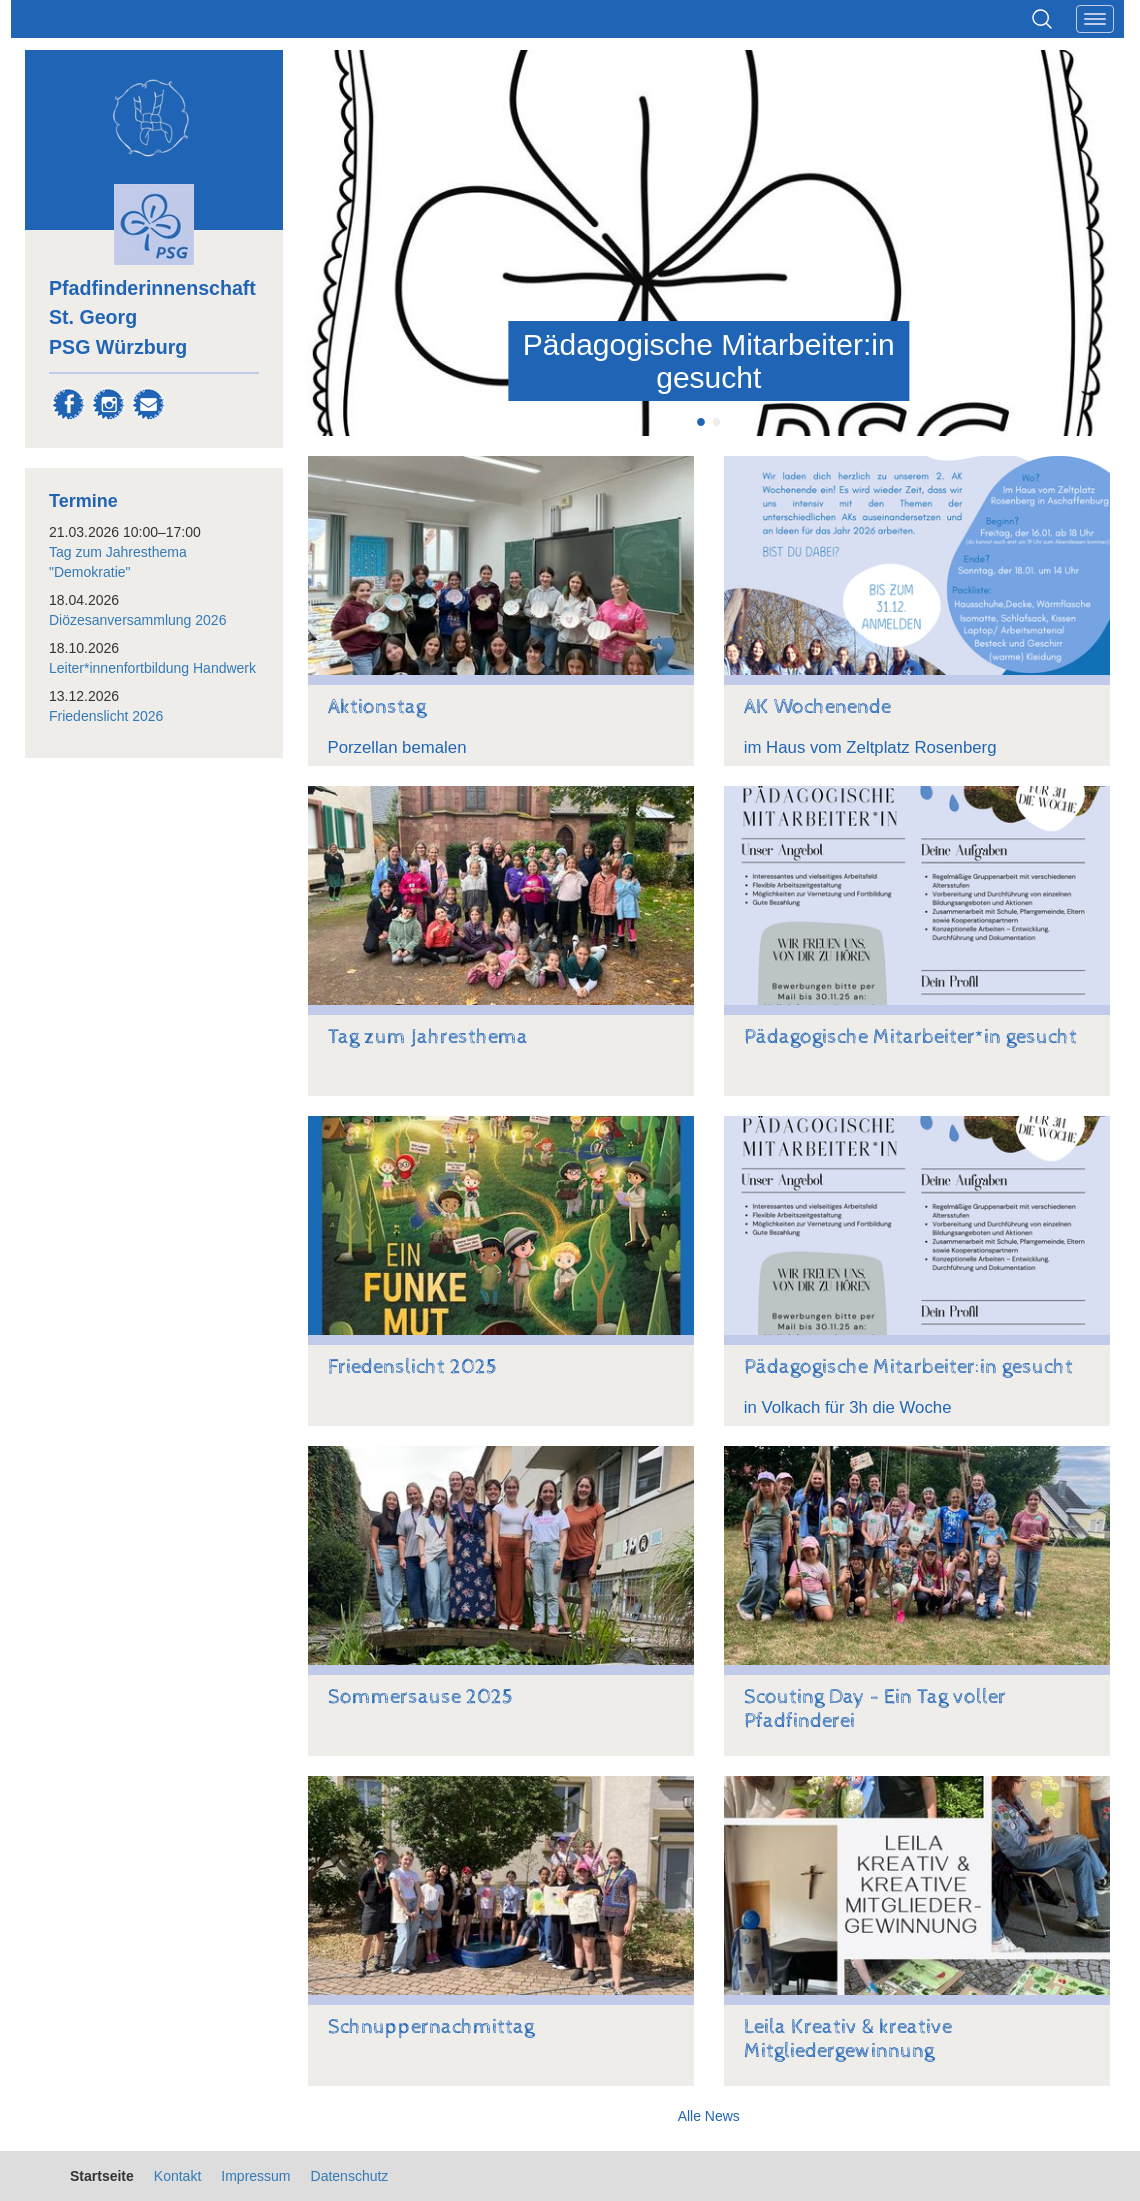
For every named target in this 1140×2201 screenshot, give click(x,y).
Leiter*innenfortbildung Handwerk (152, 668)
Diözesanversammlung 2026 (137, 620)
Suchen (1042, 19)
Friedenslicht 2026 (106, 716)
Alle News (709, 2116)
